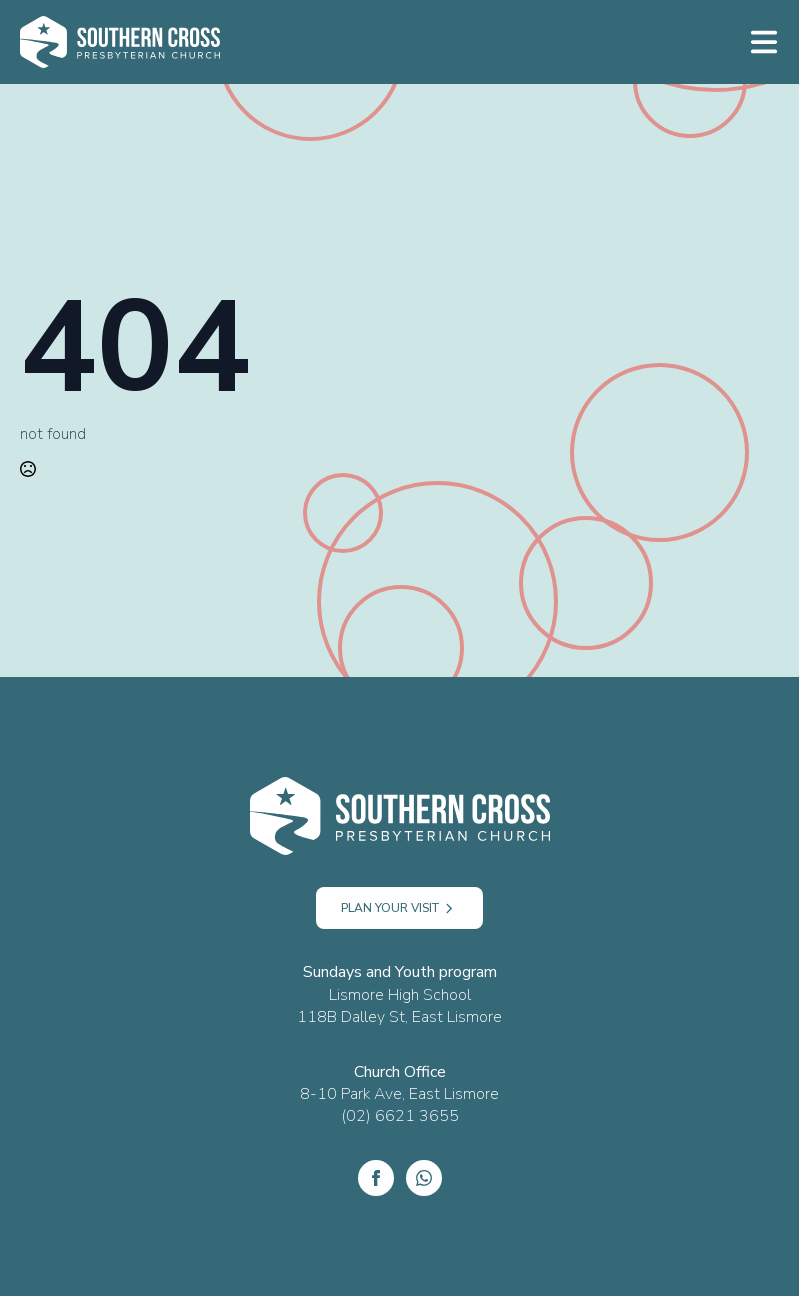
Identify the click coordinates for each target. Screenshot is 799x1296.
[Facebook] (376, 1178)
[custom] (424, 1178)
